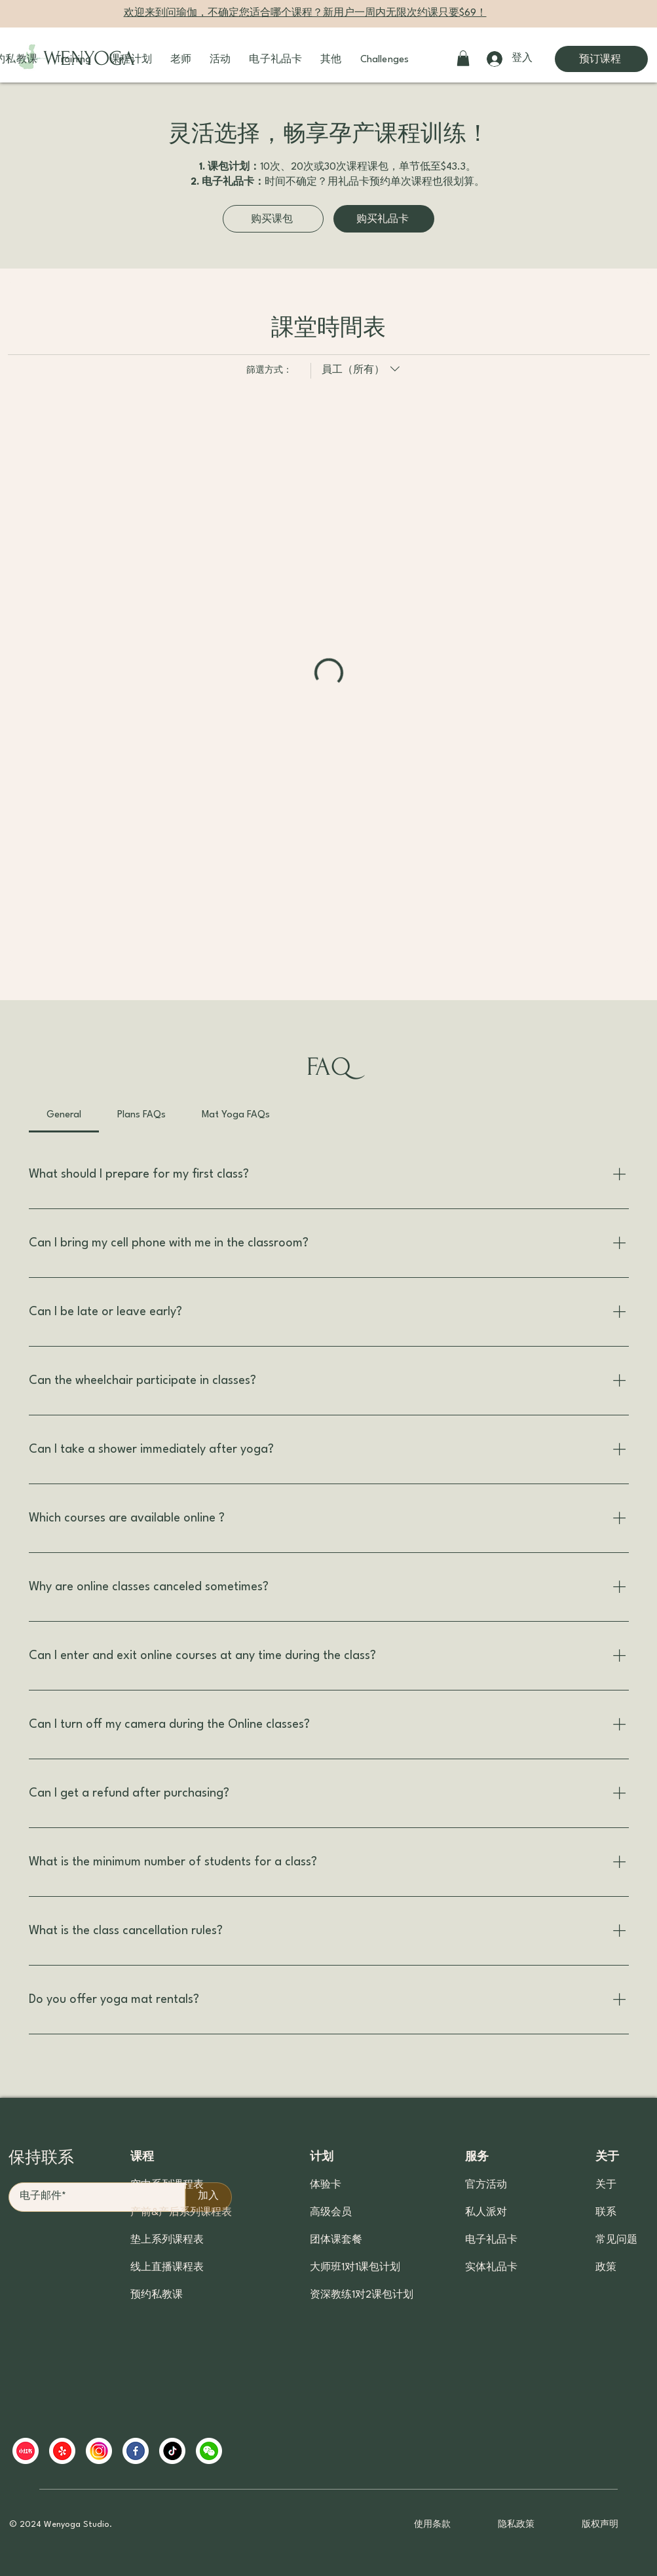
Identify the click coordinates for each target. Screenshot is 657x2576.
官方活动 (486, 2185)
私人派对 (486, 2213)
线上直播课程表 (167, 2268)
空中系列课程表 (167, 2185)
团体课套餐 (336, 2240)
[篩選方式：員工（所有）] (356, 371)
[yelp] (62, 2451)
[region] (265, 2451)
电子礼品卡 (491, 2240)
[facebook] (135, 2451)
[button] (73, 60)
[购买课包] (273, 219)
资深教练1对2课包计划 (359, 2295)
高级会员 (331, 2213)
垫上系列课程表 (167, 2240)
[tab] (64, 1115)
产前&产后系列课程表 (181, 2213)
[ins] (99, 2451)
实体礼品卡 (491, 2268)
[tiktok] (172, 2451)
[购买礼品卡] (383, 219)
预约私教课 (156, 2295)
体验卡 (325, 2185)
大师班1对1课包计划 (355, 2268)
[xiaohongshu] (25, 2451)
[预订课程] (601, 59)
